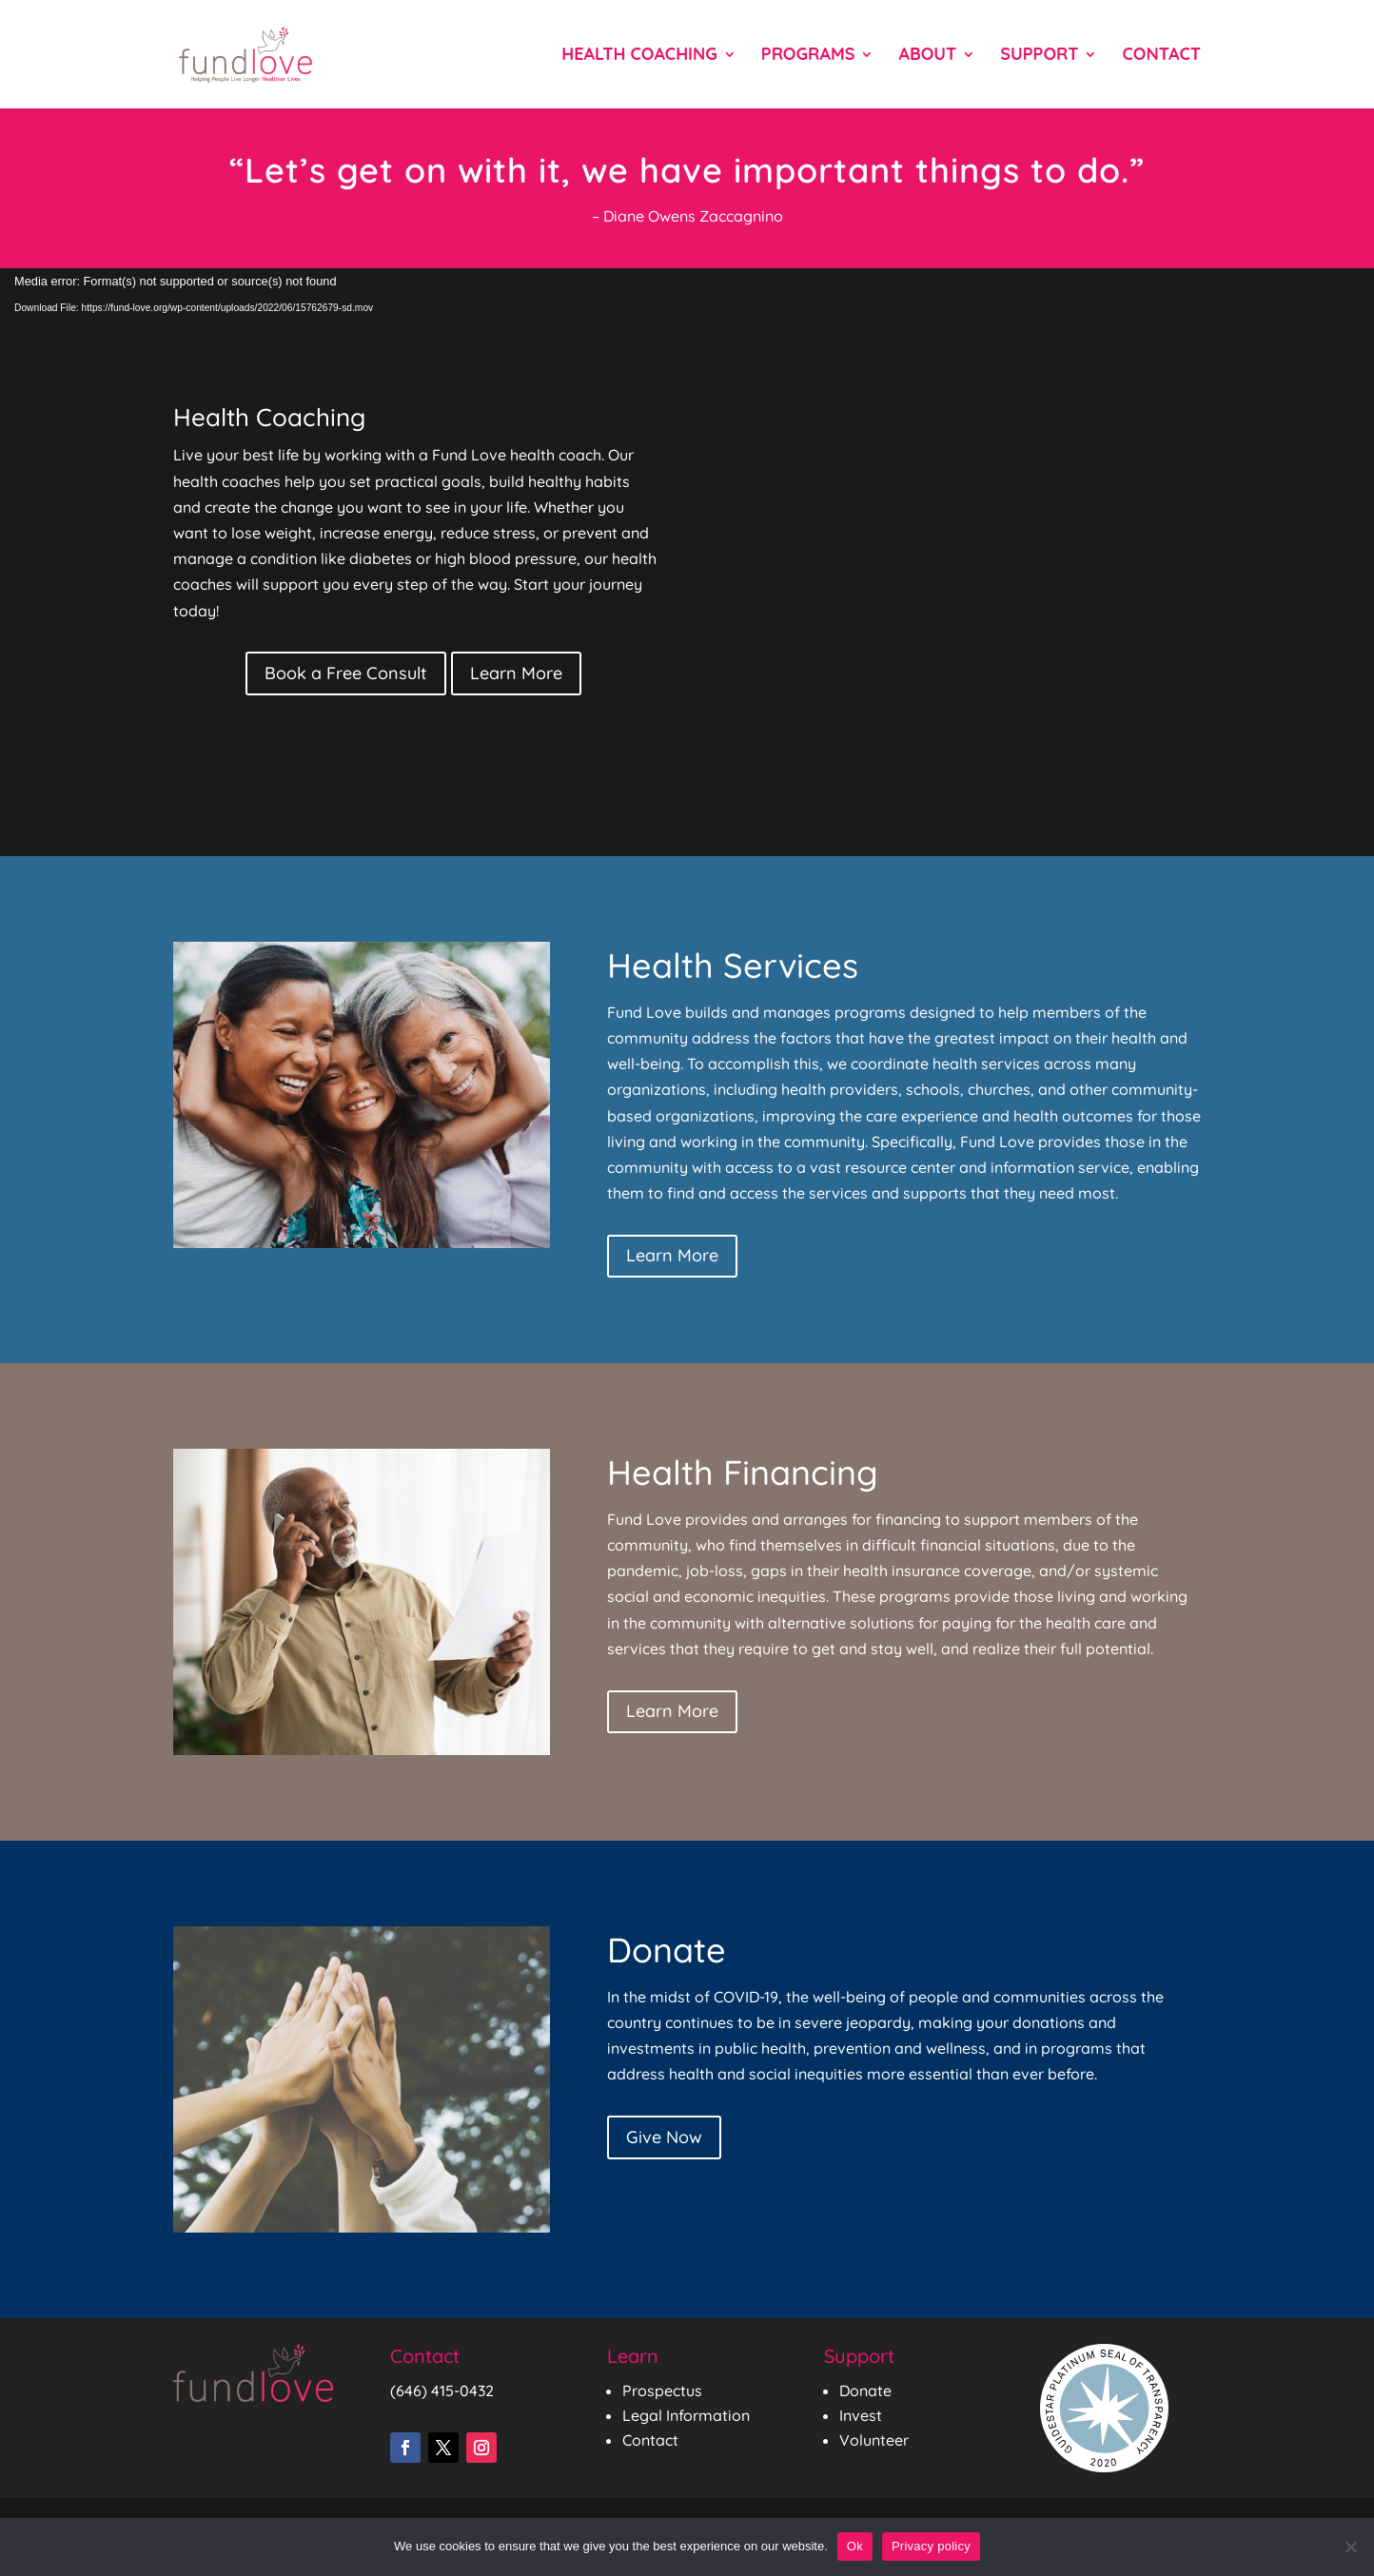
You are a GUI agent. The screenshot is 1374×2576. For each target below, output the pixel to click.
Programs (808, 56)
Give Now (664, 2137)
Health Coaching (639, 56)
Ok (855, 2546)
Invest (860, 2415)
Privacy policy (931, 2546)
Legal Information (686, 2415)
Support (1039, 56)
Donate (865, 2390)
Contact (1161, 56)
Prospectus (662, 2390)
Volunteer (874, 2439)
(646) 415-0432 (442, 2390)
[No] (1350, 2546)
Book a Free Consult (346, 673)
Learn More (516, 673)
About (927, 56)
